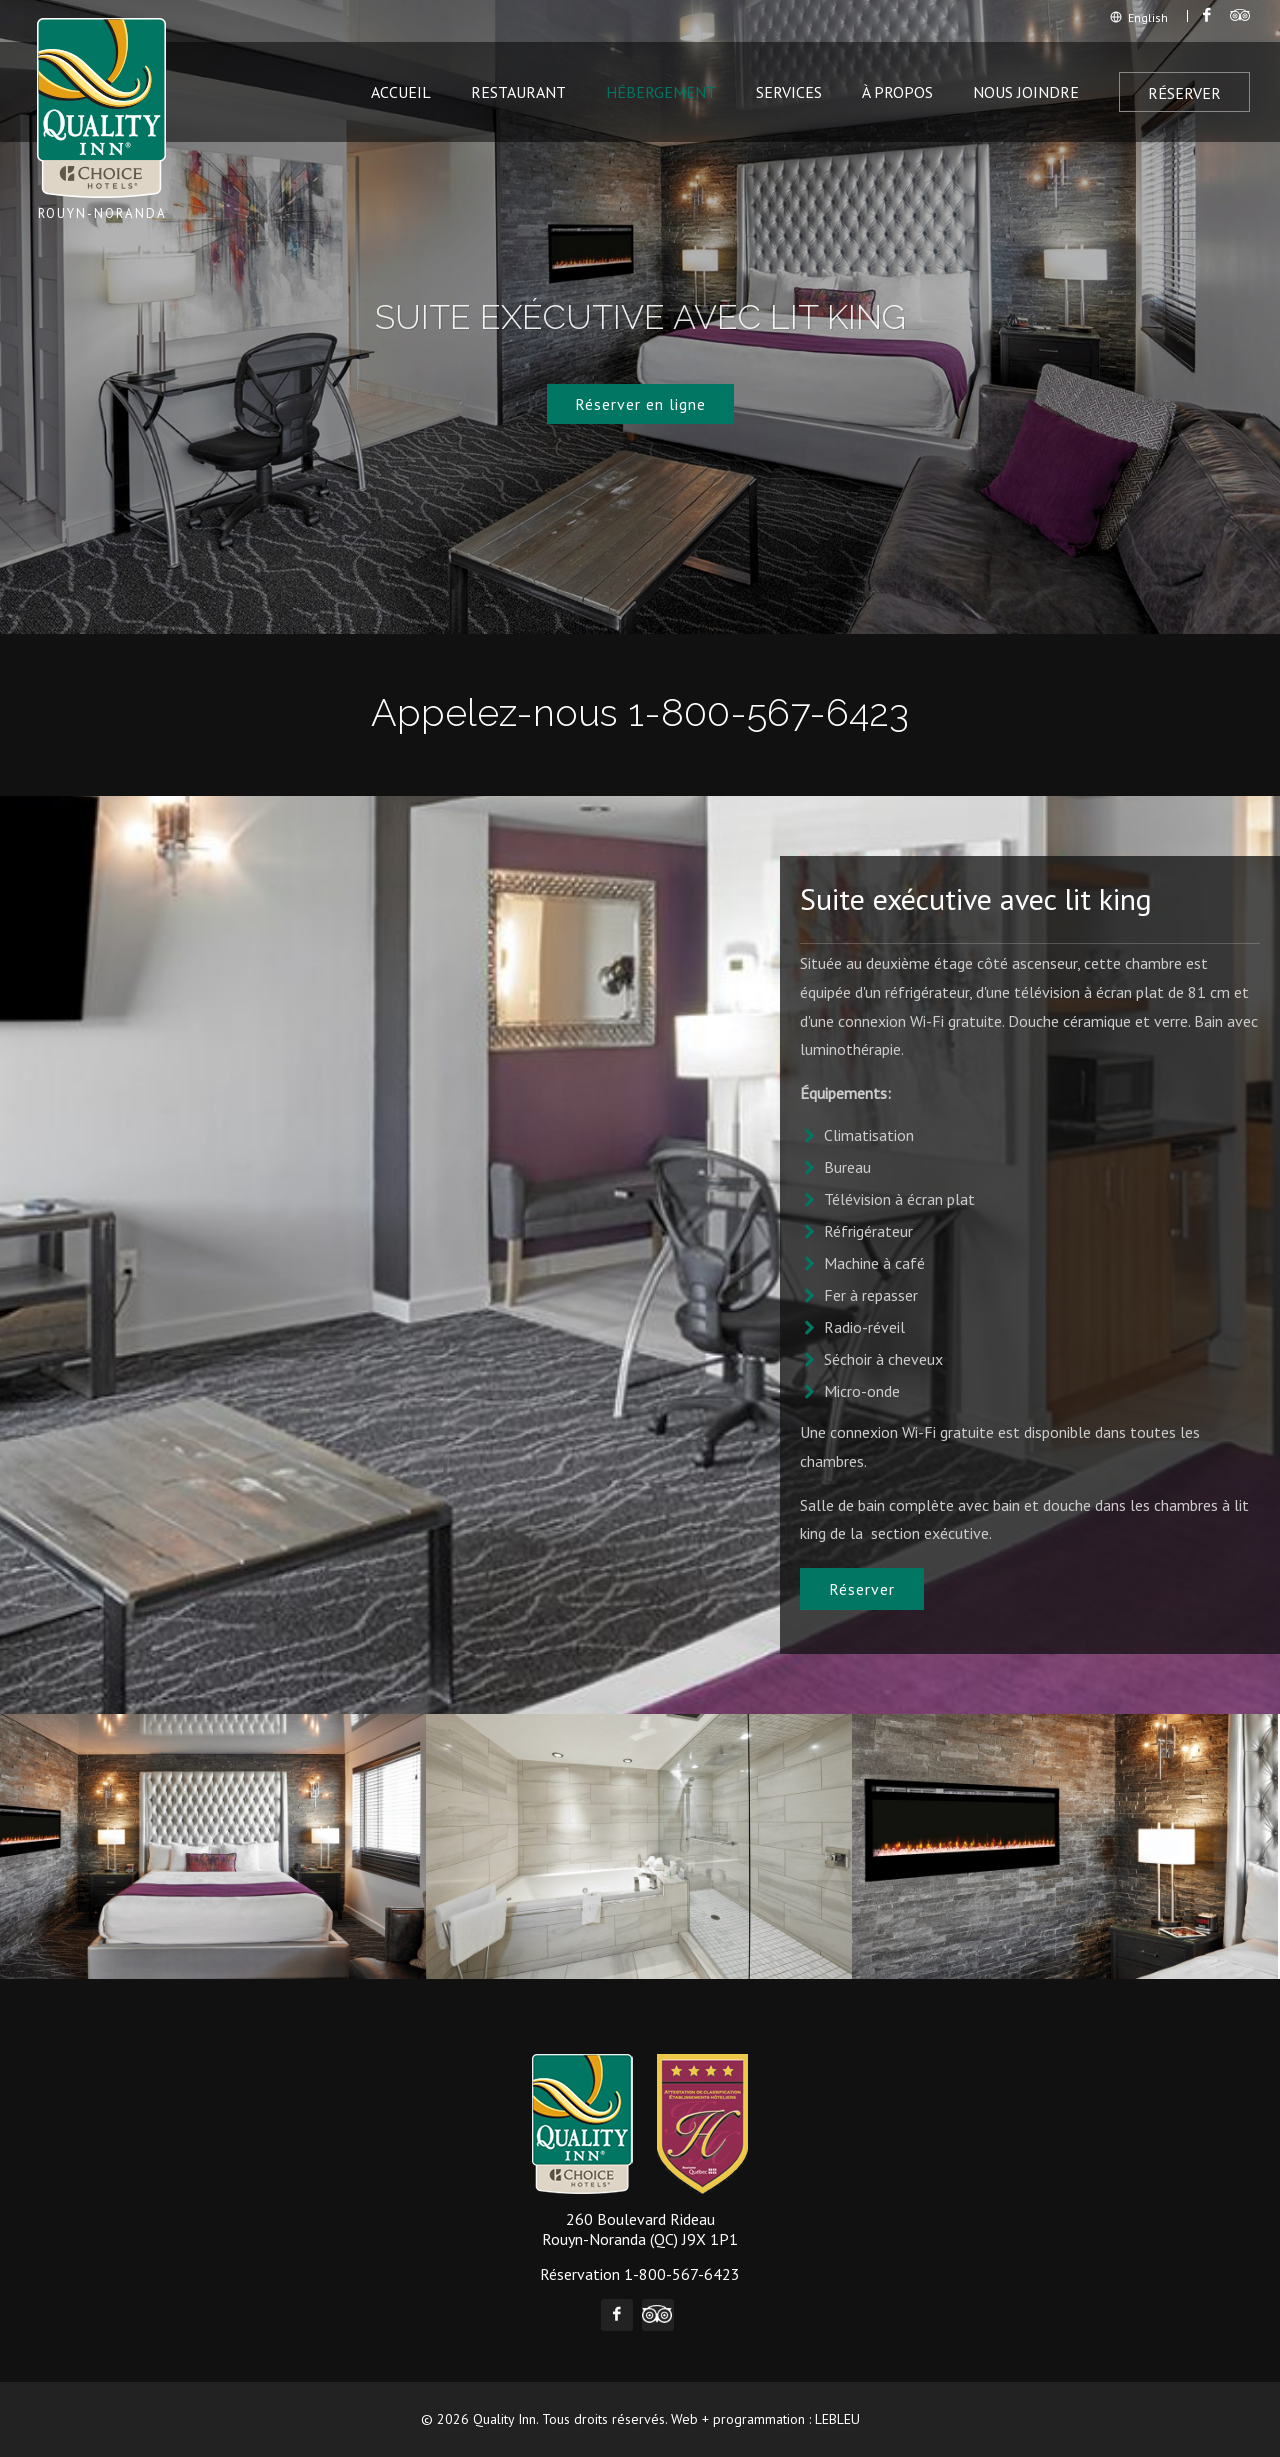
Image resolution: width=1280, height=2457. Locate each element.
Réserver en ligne (640, 404)
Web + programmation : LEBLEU (765, 2419)
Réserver (1184, 93)
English (1139, 17)
